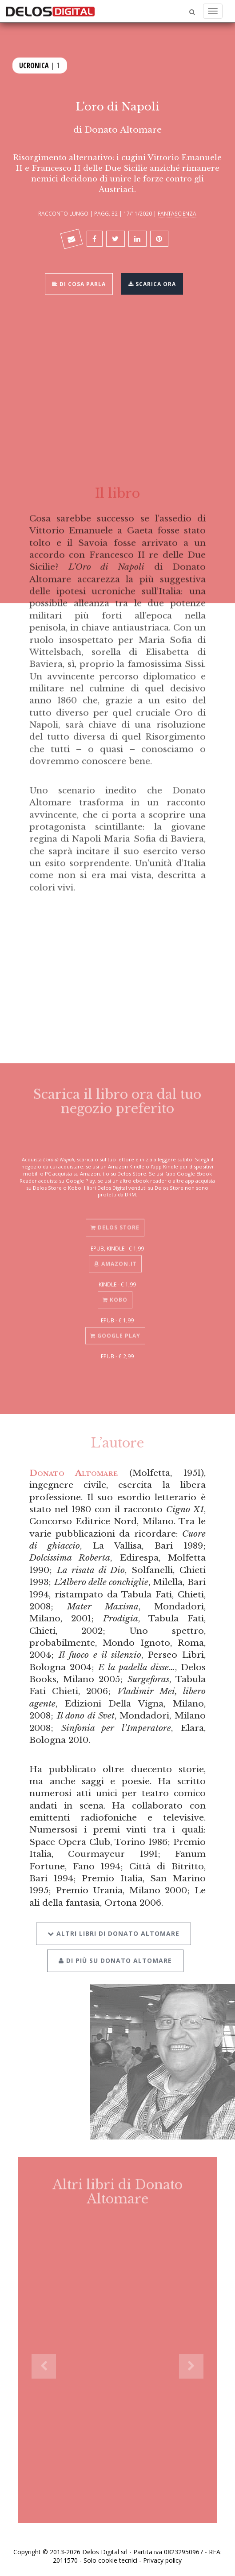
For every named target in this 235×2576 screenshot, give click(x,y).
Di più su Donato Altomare (115, 1955)
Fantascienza (177, 213)
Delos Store (115, 1223)
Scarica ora (152, 283)
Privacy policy (162, 2560)
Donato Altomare (123, 129)
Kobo (115, 1295)
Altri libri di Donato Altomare (113, 1927)
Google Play (115, 1331)
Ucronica (34, 65)
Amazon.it (115, 1259)
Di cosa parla (79, 283)
